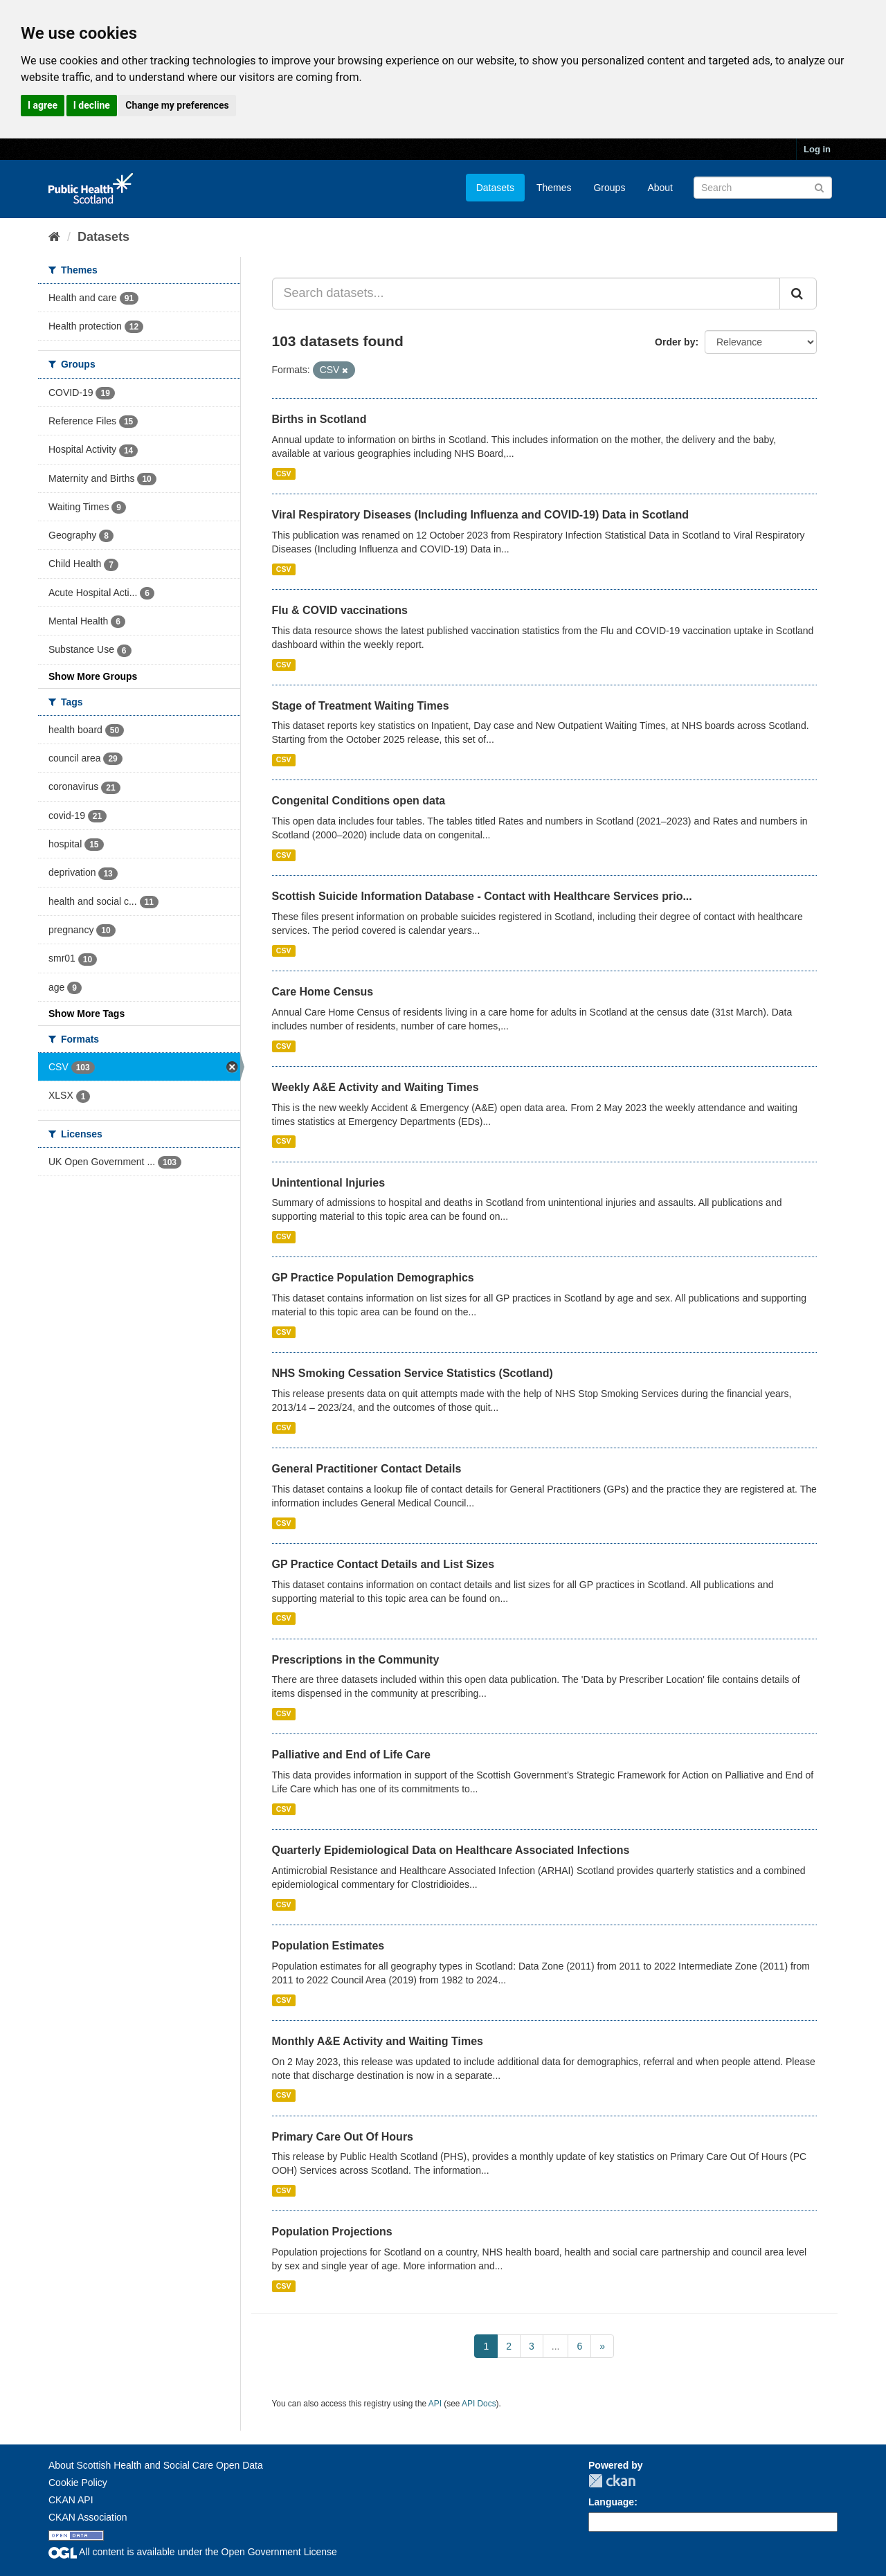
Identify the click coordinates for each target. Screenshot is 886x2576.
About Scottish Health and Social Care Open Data (155, 2465)
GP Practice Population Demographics (373, 1278)
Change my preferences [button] (176, 105)
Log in (817, 149)
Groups (609, 187)
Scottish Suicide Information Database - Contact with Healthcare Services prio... (482, 896)
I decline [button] (91, 105)
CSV (283, 473)
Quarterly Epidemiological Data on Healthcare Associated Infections (451, 1850)
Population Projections (332, 2231)
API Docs (479, 2403)
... (556, 2346)
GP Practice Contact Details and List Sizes (383, 1564)
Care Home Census (323, 992)
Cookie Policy (77, 2482)
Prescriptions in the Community (356, 1660)
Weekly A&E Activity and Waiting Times (375, 1087)
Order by (675, 342)
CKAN (611, 2481)
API (435, 2403)
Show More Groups (92, 676)
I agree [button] (42, 105)
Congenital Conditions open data (359, 801)
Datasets (495, 187)
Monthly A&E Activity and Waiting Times (378, 2041)
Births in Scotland (319, 419)
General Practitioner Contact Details (367, 1469)
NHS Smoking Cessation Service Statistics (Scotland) (412, 1373)
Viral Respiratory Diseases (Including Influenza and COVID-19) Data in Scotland (480, 515)
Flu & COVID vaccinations (340, 610)
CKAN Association (87, 2517)
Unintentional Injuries (329, 1183)
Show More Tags (86, 1013)
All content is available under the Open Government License (192, 2551)
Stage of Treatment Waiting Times (360, 706)
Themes (554, 187)
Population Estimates (328, 1946)
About (660, 187)
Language (611, 2501)
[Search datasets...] (526, 293)
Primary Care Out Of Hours (343, 2137)
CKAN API (70, 2499)
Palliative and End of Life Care (351, 1754)
